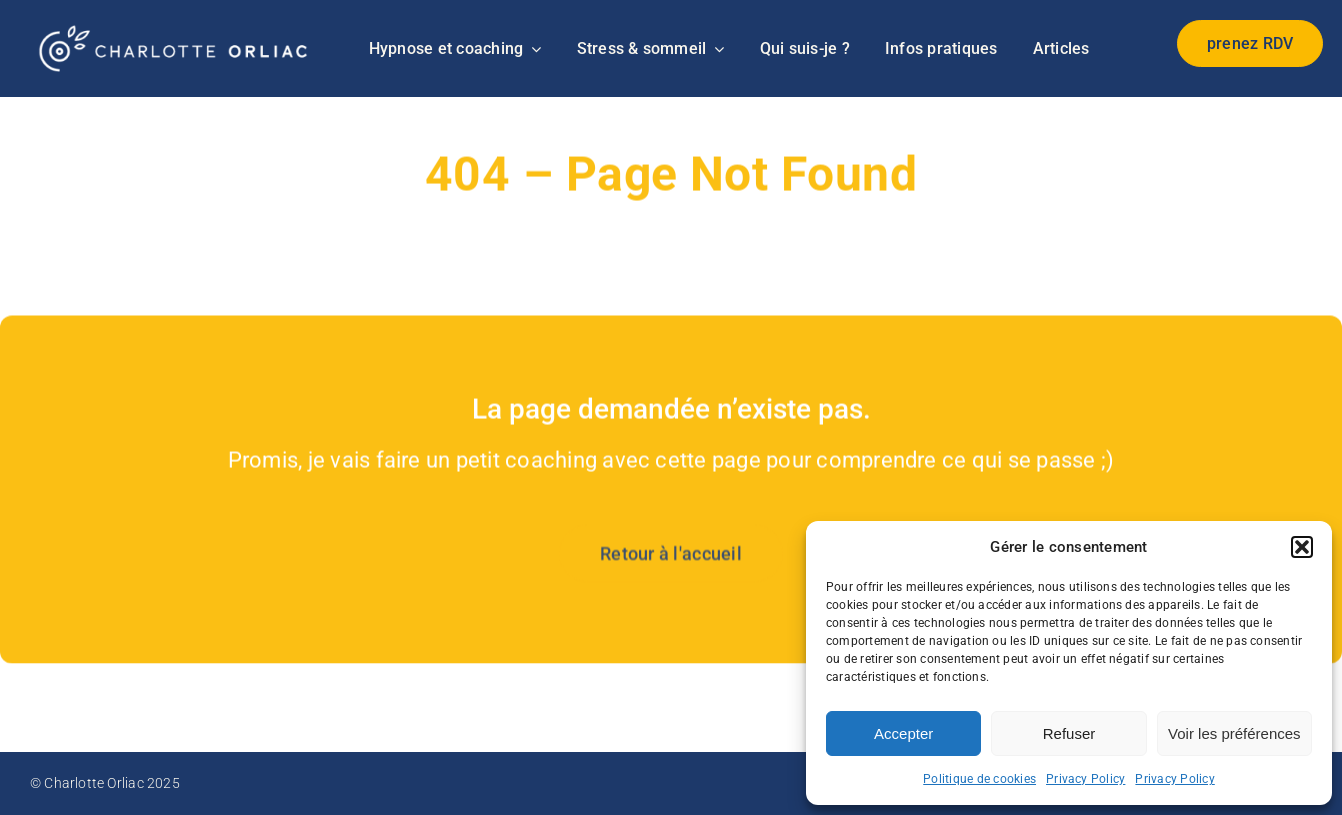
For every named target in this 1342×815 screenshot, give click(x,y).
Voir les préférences (1234, 733)
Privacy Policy (1085, 779)
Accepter (903, 733)
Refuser (1069, 733)
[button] (1302, 547)
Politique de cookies (979, 779)
